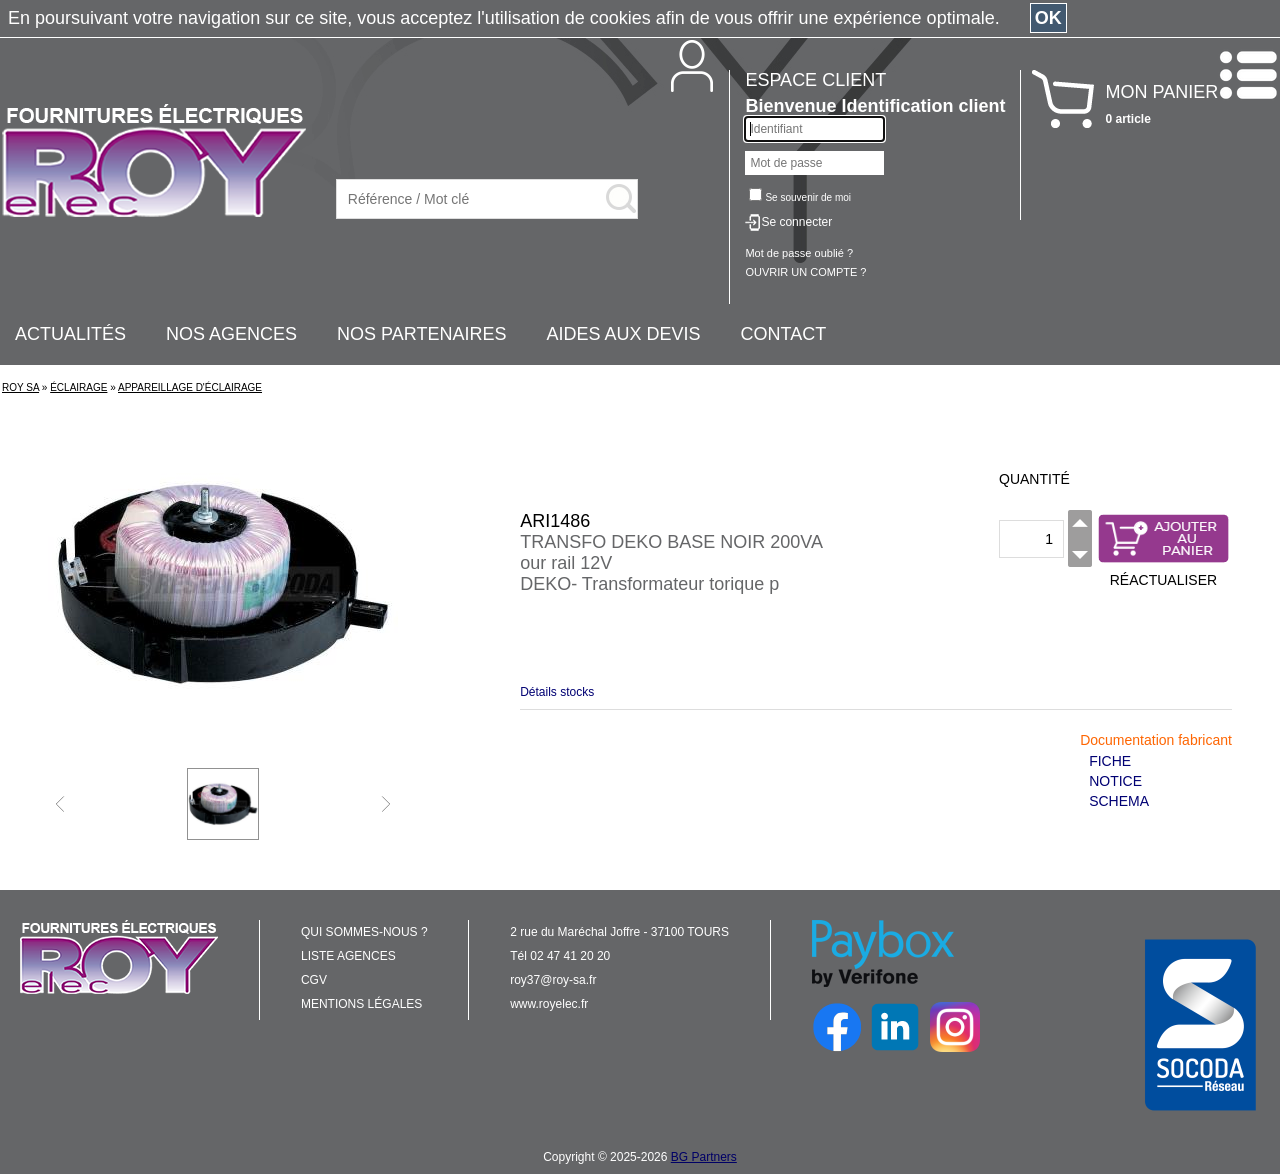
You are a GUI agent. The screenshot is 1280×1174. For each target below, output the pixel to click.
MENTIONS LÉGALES (361, 1004)
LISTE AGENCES (348, 956)
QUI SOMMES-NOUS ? (364, 932)
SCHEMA (1119, 801)
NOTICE (1115, 781)
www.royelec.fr (549, 1004)
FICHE (1110, 761)
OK (1048, 18)
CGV (314, 980)
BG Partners (704, 1157)
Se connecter (796, 222)
